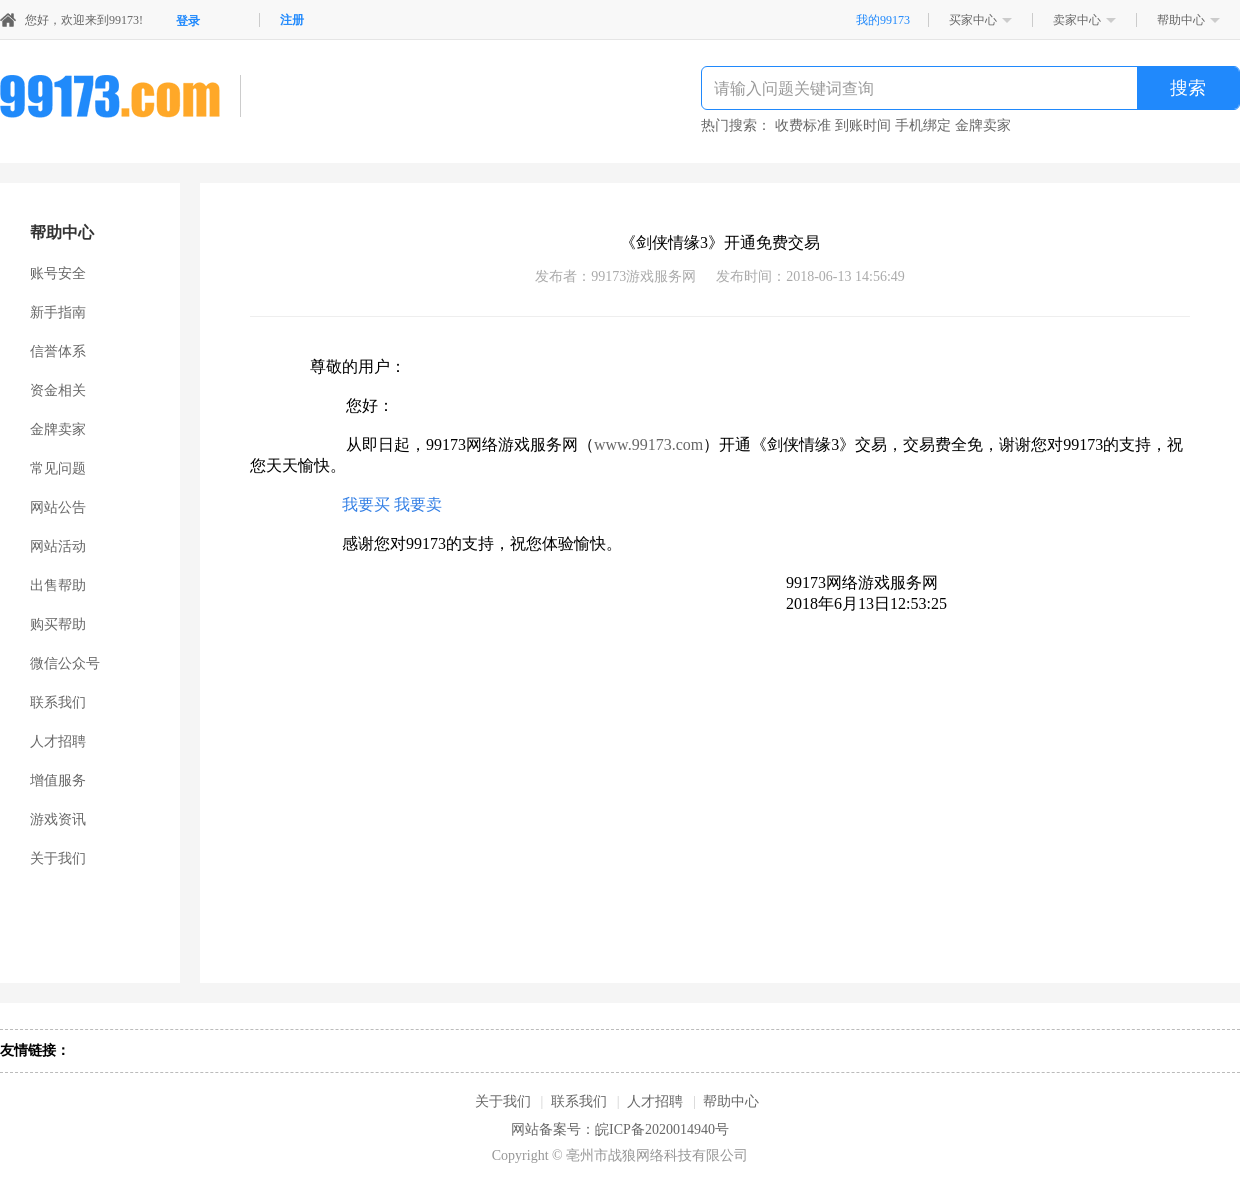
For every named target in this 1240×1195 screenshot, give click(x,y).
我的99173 (883, 20)
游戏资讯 (58, 819)
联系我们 (58, 702)
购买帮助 (58, 624)
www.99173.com (648, 444)
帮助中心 (1181, 20)
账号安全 (58, 273)
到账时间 (863, 125)
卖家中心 (1077, 20)
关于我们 (58, 858)
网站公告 (58, 507)
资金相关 (58, 390)
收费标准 (803, 125)
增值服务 (58, 780)
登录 (188, 21)
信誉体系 (58, 351)
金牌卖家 (983, 125)
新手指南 (58, 312)
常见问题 (58, 468)
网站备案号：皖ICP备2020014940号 (620, 1129)
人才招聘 (58, 741)
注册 (292, 20)
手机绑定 (923, 125)
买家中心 (973, 20)
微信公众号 (65, 663)
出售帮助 (58, 585)
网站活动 (58, 546)
